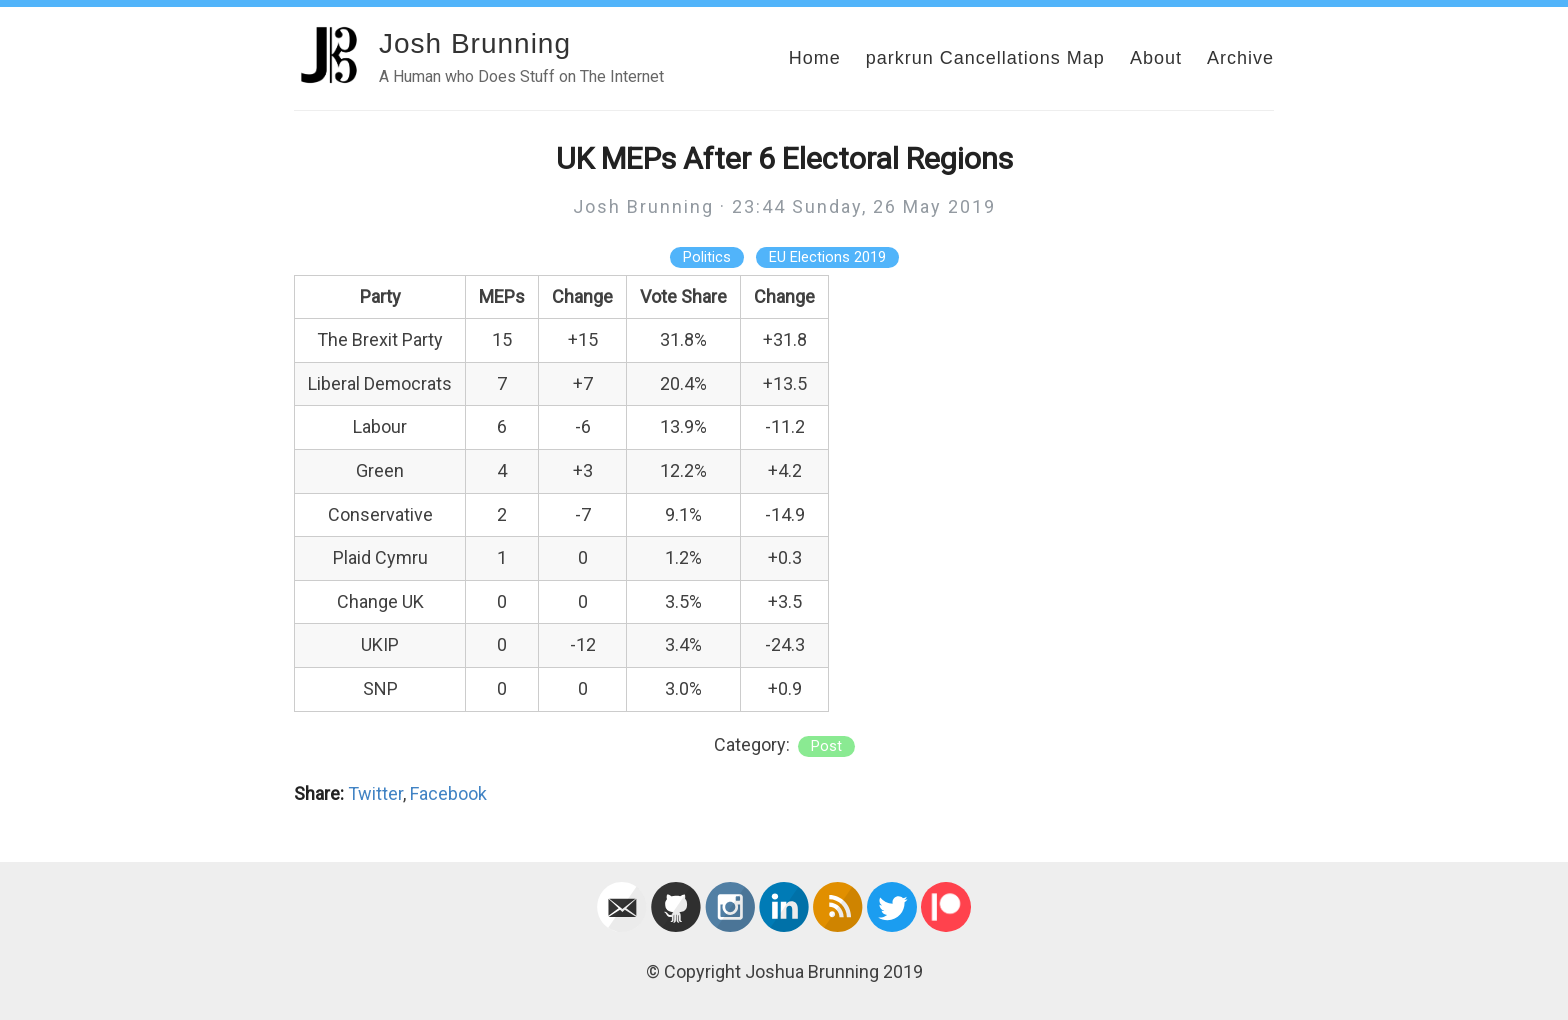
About (1156, 58)
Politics (707, 257)
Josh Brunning (475, 43)
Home (815, 58)
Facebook (448, 793)
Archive (1240, 58)
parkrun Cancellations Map (985, 58)
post (826, 746)
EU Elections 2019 (827, 257)
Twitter (375, 793)
